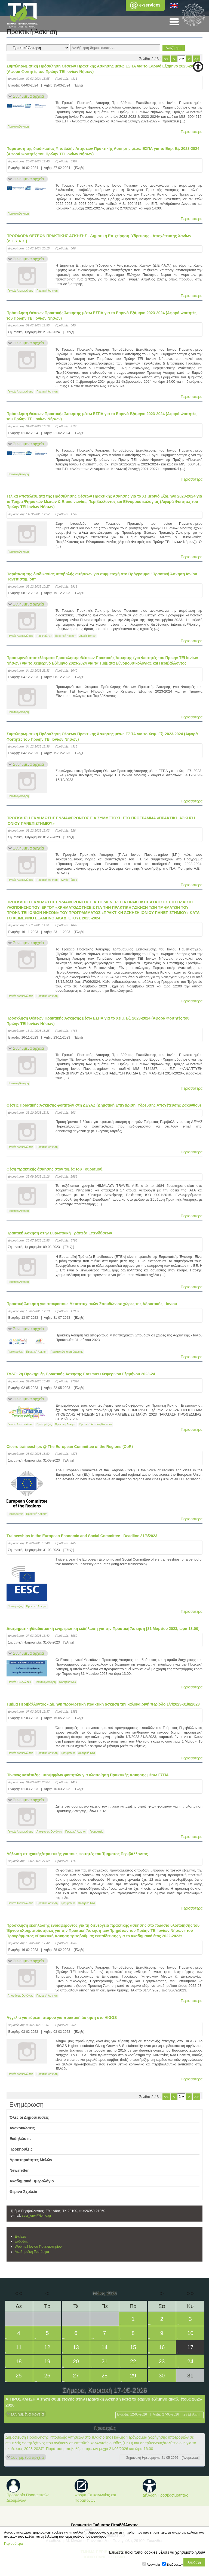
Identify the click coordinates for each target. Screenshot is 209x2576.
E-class (20, 2236)
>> (196, 59)
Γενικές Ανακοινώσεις (20, 290)
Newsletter (19, 2170)
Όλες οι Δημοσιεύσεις (29, 2117)
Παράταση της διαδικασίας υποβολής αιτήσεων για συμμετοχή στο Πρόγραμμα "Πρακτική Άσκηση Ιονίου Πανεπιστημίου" (102, 577)
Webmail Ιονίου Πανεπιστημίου (38, 2246)
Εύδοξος (21, 2241)
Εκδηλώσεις (21, 2138)
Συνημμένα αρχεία (28, 96)
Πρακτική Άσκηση (18, 126)
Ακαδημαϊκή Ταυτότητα (32, 2252)
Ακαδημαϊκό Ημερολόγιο (32, 2181)
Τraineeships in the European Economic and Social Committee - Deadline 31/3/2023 (82, 1536)
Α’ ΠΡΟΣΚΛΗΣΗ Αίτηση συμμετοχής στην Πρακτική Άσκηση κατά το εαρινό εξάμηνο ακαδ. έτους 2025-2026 (103, 2402)
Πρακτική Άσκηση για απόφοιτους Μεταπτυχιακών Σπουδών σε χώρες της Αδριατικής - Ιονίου (92, 1304)
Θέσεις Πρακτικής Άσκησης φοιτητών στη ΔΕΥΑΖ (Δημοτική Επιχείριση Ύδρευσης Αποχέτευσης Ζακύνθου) (104, 1105)
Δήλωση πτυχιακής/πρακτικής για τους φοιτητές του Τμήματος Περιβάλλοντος (77, 1854)
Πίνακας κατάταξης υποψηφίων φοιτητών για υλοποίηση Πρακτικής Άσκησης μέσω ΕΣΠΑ (88, 1775)
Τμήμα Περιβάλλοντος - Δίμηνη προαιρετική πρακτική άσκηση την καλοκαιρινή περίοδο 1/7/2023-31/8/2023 (103, 1704)
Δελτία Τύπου (87, 635)
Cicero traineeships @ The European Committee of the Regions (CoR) (70, 1446)
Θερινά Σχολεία (23, 2191)
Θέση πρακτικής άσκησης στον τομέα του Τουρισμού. (55, 1169)
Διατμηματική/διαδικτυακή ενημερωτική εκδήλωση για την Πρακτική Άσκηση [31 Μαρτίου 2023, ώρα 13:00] (103, 1628)
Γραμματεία (68, 1753)
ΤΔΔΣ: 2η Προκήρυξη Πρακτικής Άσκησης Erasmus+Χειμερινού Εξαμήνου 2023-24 (81, 1374)
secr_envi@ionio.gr (36, 2215)
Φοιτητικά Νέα (67, 1682)
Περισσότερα (191, 131)
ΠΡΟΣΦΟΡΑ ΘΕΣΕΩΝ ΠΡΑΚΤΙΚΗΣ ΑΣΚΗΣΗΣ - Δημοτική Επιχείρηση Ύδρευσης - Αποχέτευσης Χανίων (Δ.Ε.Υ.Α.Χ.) (99, 238)
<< (166, 59)
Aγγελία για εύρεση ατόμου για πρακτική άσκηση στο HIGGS (62, 2017)
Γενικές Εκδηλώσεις (19, 1682)
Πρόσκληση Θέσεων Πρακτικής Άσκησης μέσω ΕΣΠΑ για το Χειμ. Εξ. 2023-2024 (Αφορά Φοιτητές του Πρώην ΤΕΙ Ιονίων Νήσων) (98, 1021)
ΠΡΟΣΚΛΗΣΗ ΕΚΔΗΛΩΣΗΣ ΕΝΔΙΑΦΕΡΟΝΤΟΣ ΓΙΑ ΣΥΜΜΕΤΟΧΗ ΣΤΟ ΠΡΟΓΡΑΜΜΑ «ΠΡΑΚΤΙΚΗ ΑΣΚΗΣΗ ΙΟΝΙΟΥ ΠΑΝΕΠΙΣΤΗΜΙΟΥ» (101, 821)
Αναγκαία (153, 2564)
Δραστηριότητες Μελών (31, 2160)
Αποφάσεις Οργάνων (49, 1831)
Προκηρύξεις (44, 635)
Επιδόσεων (175, 2564)
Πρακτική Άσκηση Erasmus (67, 1351)
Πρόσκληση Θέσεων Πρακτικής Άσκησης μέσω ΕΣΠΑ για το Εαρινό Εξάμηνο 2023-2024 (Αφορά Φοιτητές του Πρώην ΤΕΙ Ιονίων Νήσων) (101, 315)
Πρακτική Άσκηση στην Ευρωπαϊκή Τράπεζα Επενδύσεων (59, 1233)
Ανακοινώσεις (22, 2128)
